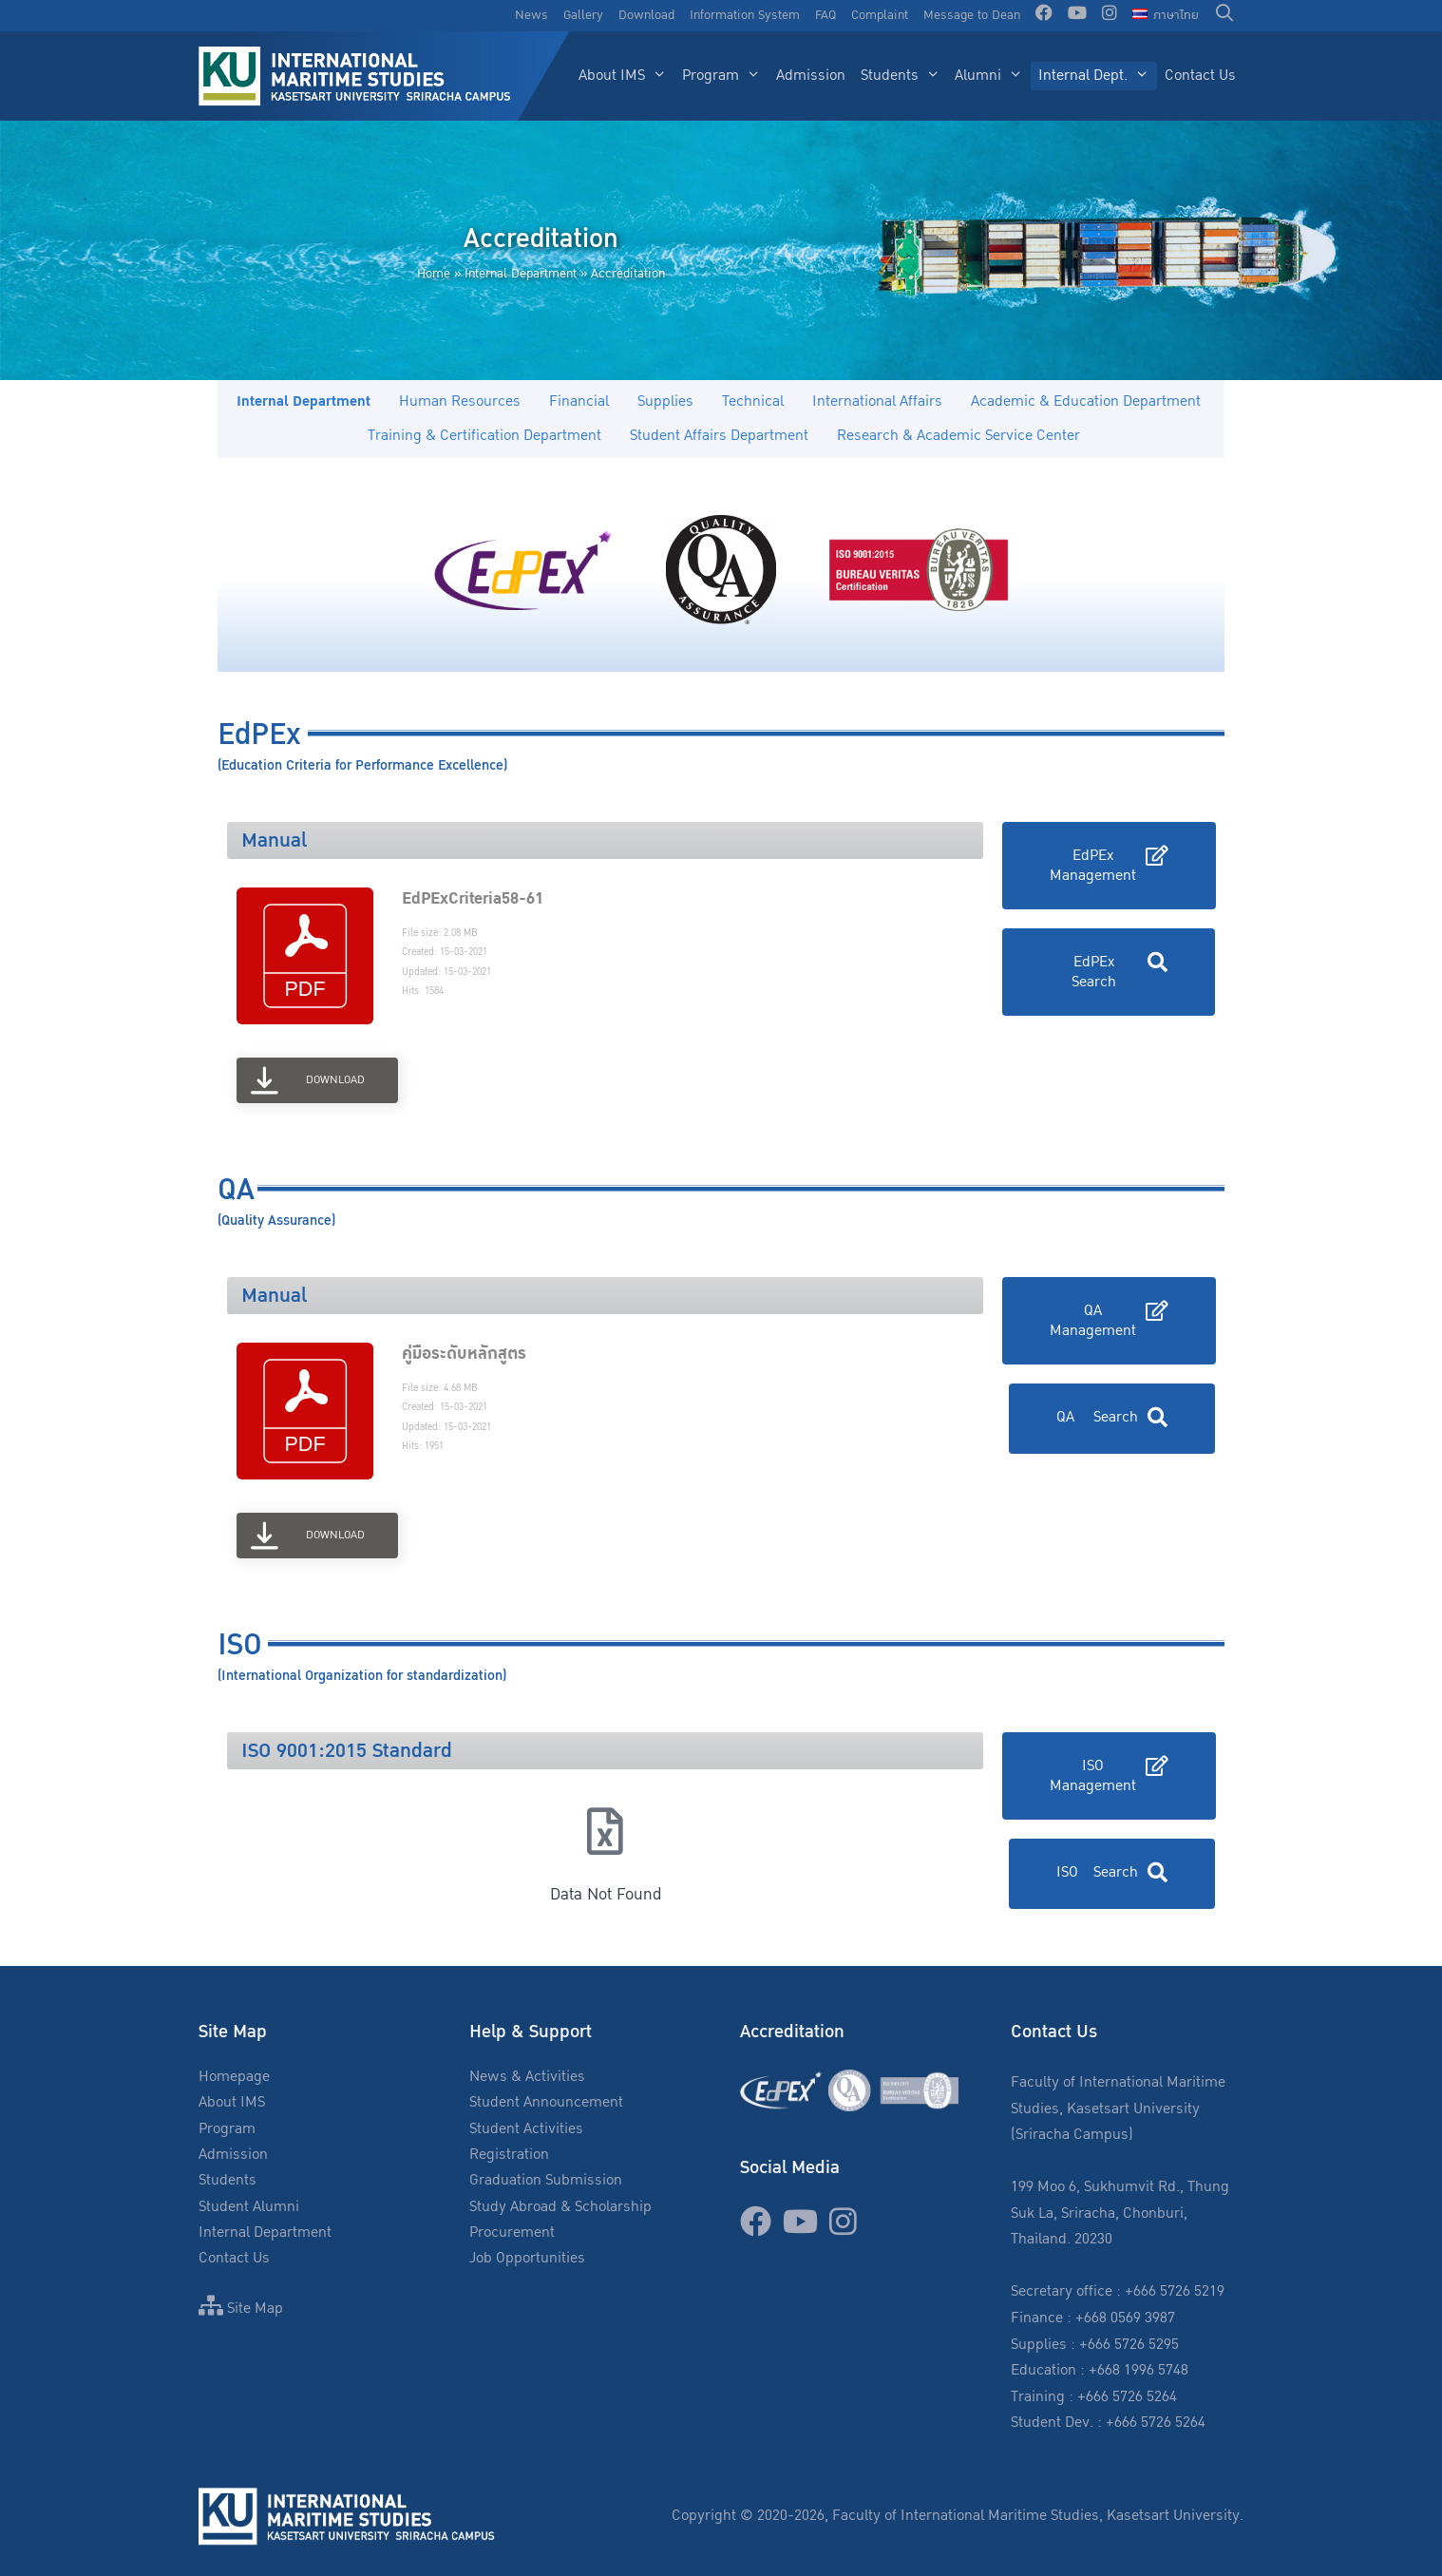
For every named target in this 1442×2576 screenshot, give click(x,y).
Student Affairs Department (719, 436)
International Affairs (877, 401)
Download (646, 15)
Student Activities (526, 2129)
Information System (745, 15)
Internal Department (521, 273)
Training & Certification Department (484, 436)
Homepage (234, 2077)
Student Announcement (546, 2102)
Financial (579, 401)
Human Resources (460, 401)
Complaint (879, 15)
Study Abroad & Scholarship (560, 2207)
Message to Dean (971, 15)
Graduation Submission (545, 2180)
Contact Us (1200, 75)
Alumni (993, 76)
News (531, 15)
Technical (753, 401)
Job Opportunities (527, 2258)
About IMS (626, 76)
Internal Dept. (1097, 76)
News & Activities (527, 2077)
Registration (509, 2154)
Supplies (665, 401)
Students (904, 76)
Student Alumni (249, 2207)
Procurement (512, 2232)
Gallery (583, 15)
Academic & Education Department (1086, 401)
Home (433, 273)
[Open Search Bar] (1224, 15)
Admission (810, 75)
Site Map (241, 2308)
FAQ (825, 15)
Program (725, 76)
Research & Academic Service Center (958, 436)
